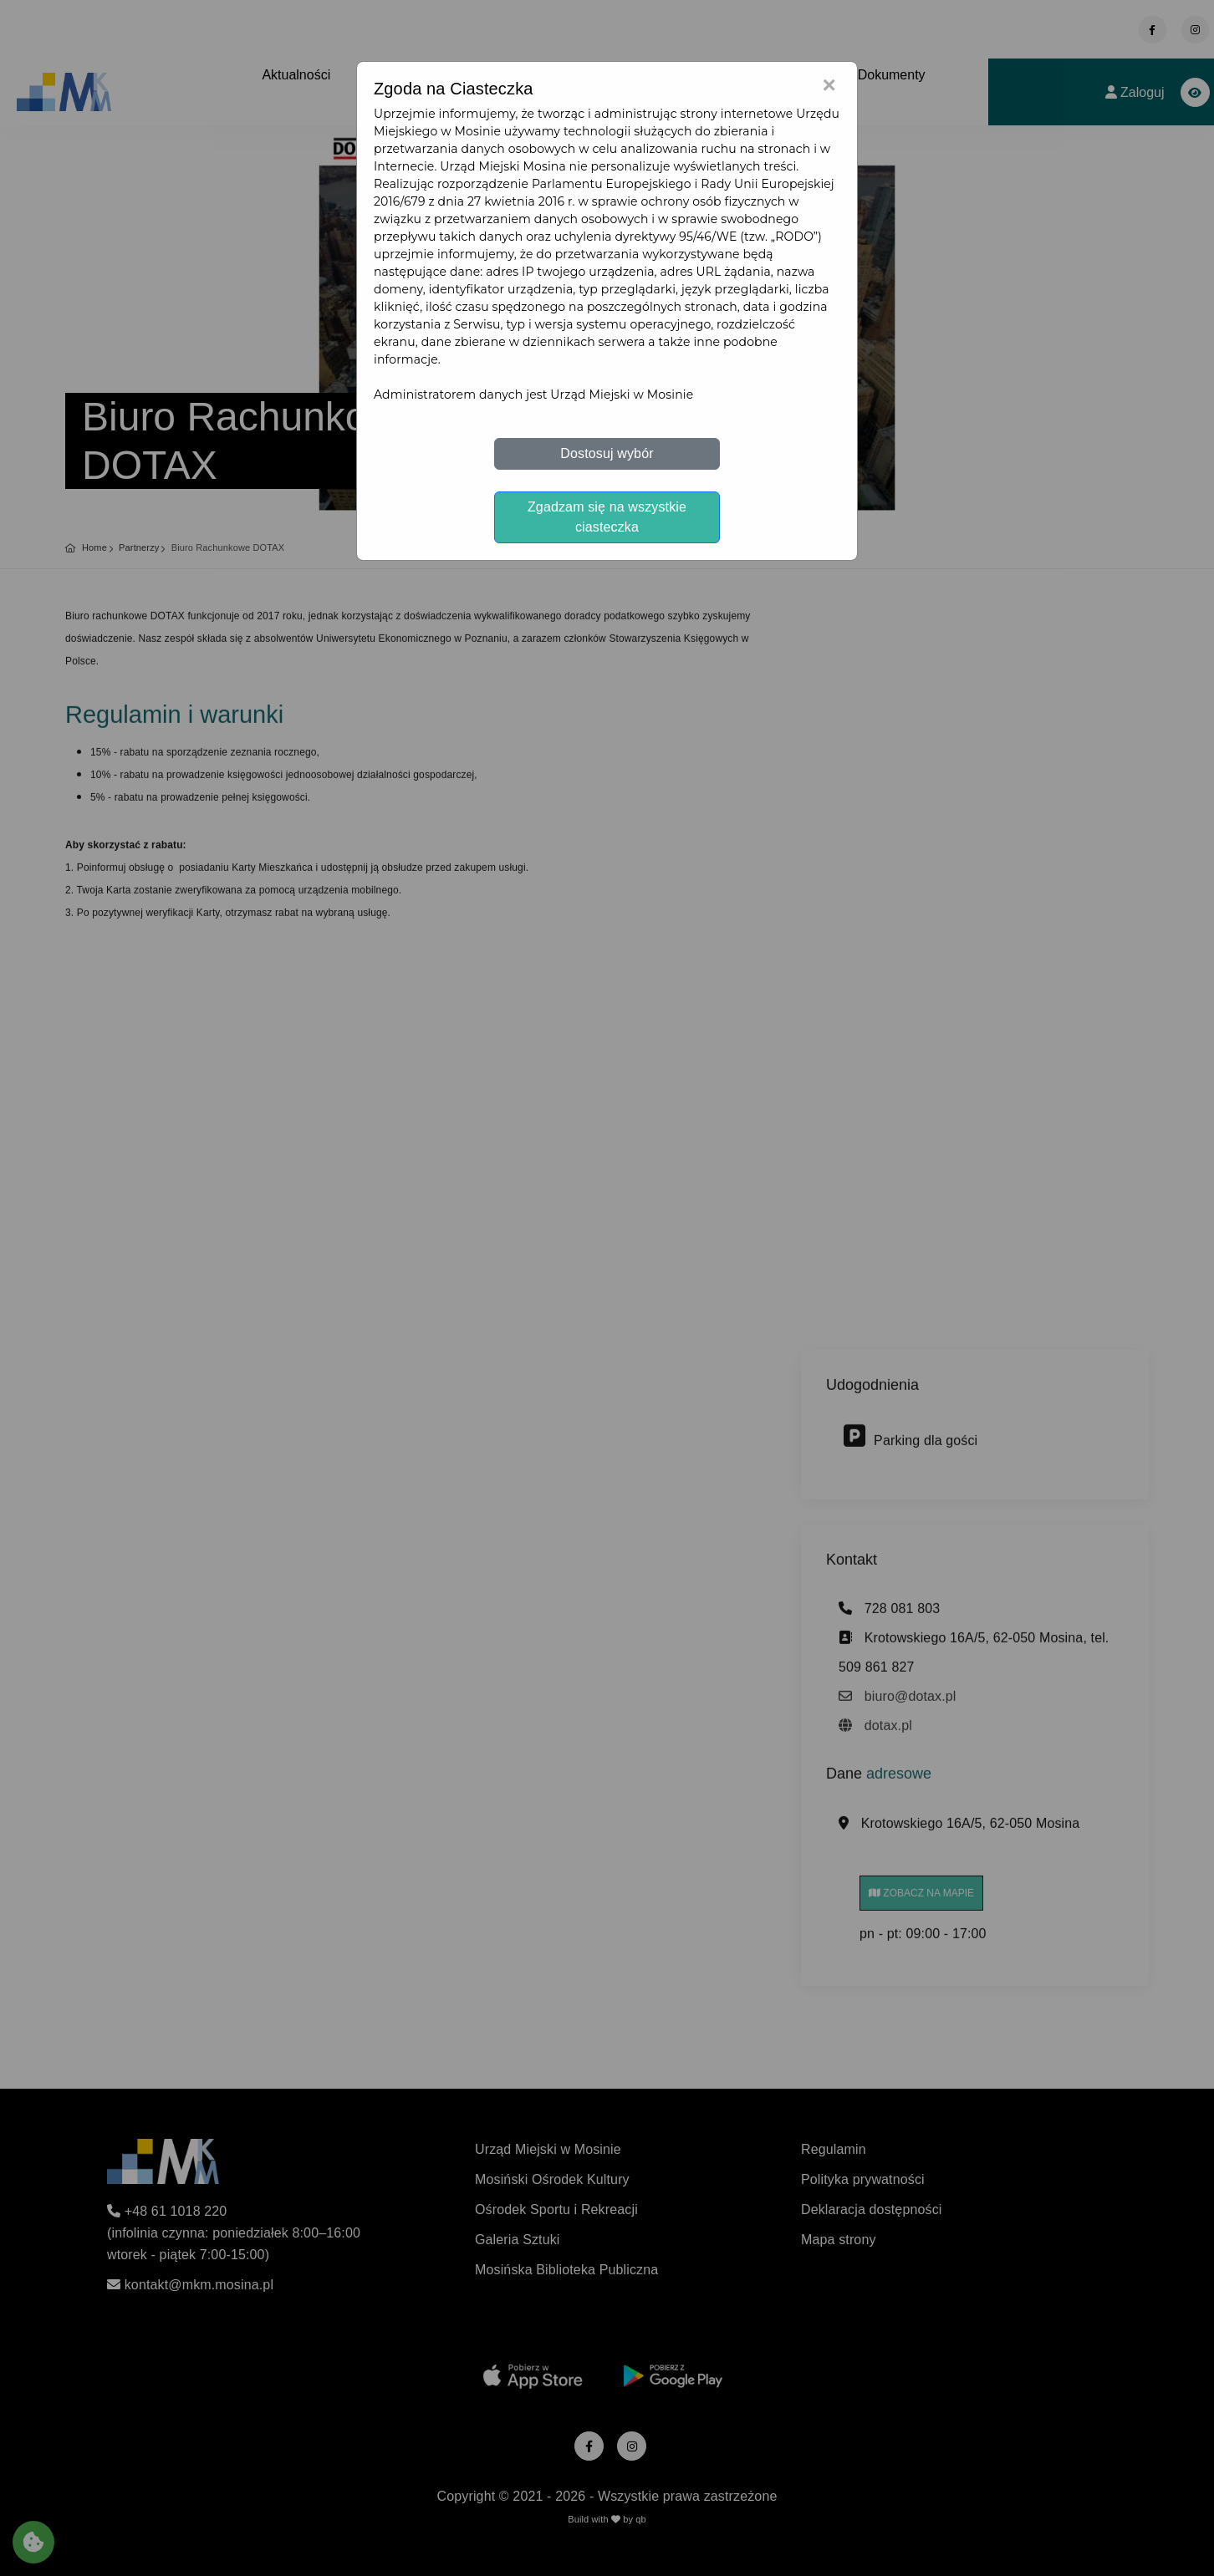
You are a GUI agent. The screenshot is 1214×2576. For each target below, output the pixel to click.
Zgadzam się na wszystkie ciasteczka (607, 517)
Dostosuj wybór (606, 453)
